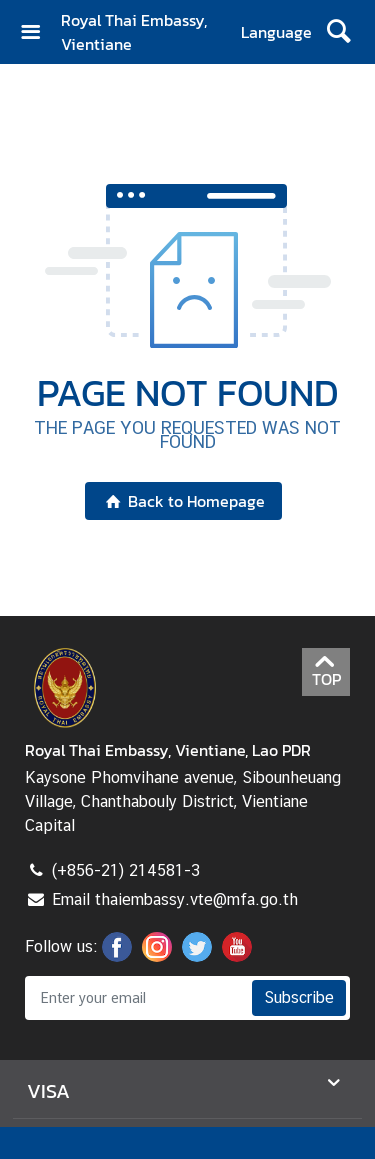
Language (276, 32)
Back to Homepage (183, 501)
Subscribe (299, 997)
